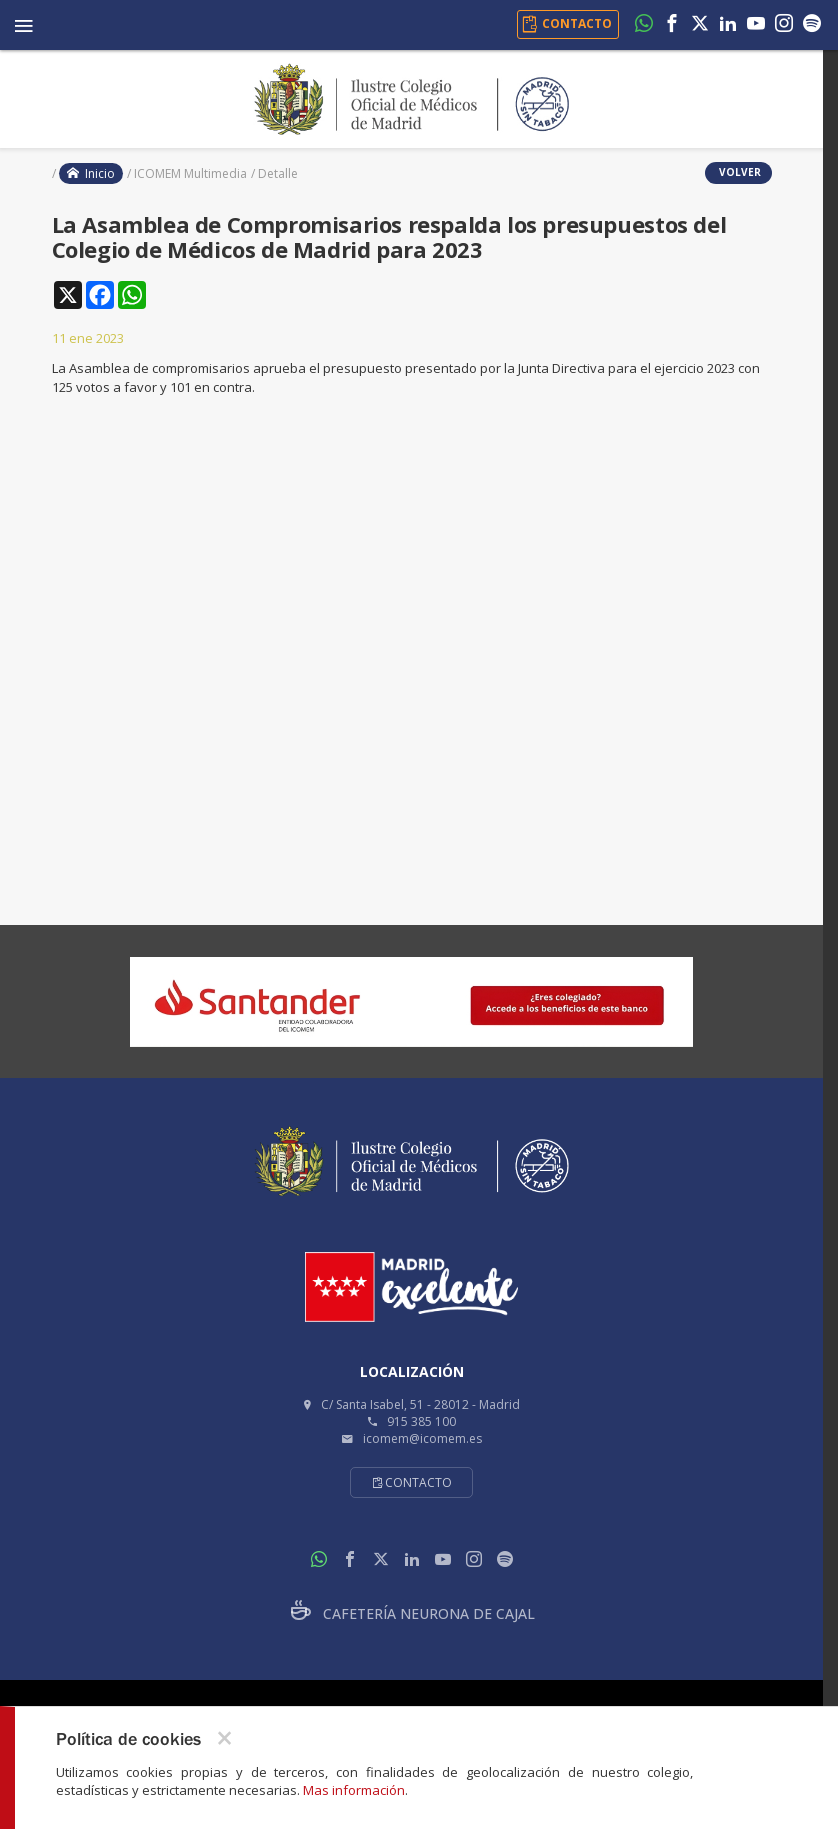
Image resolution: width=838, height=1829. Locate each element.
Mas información (354, 1790)
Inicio (91, 173)
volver (738, 172)
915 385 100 (421, 1421)
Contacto (411, 1482)
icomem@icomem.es (422, 1438)
